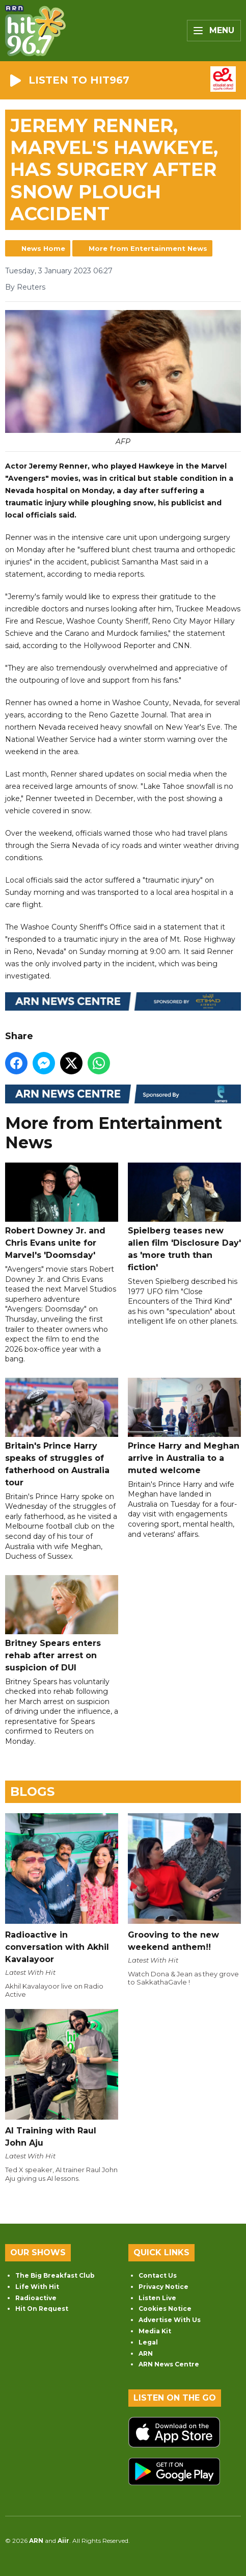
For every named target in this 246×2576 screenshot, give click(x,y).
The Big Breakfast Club (55, 2275)
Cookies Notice (165, 2308)
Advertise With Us (170, 2320)
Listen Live (157, 2298)
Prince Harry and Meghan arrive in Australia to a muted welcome (184, 1426)
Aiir (63, 2540)
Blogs (32, 1791)
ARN (146, 2353)
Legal (148, 2342)
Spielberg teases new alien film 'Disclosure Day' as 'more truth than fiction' (184, 1217)
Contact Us (158, 2275)
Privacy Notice (163, 2286)
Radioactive (36, 2298)
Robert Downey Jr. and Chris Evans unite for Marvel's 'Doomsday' (61, 1211)
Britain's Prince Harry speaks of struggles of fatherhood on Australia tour (61, 1432)
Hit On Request (41, 2308)
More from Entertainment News (148, 248)
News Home (43, 248)
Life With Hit (37, 2286)
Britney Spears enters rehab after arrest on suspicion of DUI (61, 1623)
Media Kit (155, 2331)
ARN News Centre (169, 2364)
